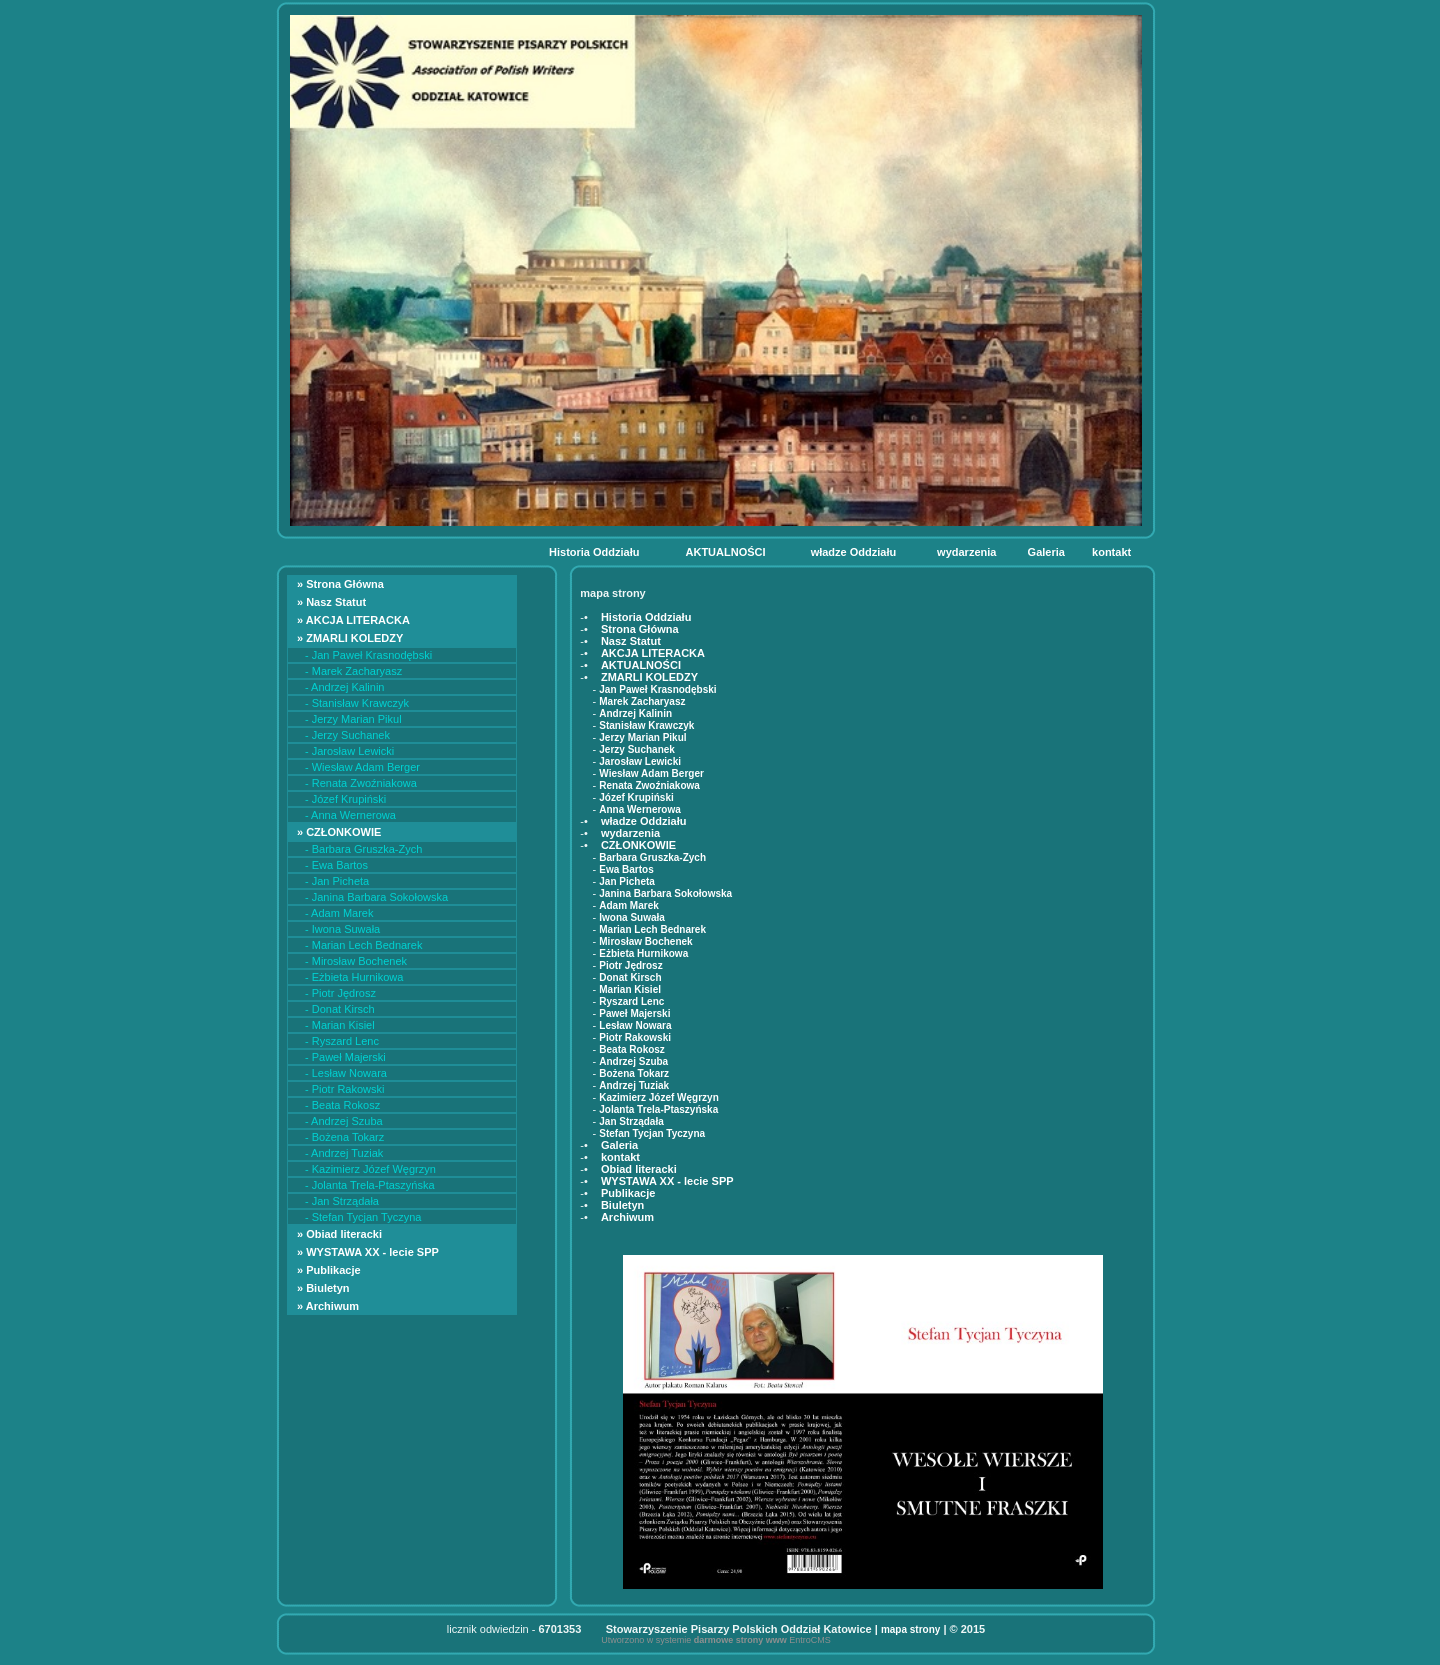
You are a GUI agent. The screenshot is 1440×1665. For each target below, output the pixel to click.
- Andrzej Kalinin (345, 687)
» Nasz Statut (333, 602)
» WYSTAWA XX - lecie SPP (371, 1252)
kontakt (1113, 552)
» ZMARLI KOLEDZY (351, 638)
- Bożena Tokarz (344, 1137)
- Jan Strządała (342, 1201)
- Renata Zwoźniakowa (361, 783)
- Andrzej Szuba (344, 1121)
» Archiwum (329, 1306)
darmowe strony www (740, 1640)
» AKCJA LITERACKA (355, 620)
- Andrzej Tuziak (344, 1153)
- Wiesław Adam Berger (362, 767)
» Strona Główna (342, 584)
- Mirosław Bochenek (356, 961)
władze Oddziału (855, 552)
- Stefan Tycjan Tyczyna (363, 1217)
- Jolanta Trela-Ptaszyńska (370, 1185)
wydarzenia (968, 552)
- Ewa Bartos (336, 865)
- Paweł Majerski (345, 1057)
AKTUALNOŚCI (727, 552)
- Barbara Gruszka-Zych (363, 849)
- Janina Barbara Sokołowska (376, 897)
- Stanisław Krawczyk (357, 703)
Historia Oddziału (596, 552)
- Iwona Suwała (342, 929)
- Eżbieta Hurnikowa (354, 977)
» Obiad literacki (342, 1234)
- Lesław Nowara (346, 1073)
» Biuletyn (325, 1288)
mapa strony (910, 1629)
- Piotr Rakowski (344, 1089)
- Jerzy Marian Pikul (353, 719)
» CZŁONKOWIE (340, 832)
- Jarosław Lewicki (349, 751)
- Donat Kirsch (340, 1009)
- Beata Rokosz (342, 1105)
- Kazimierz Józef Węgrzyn (370, 1169)
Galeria (1048, 552)
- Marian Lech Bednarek (363, 945)
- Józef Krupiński (345, 799)
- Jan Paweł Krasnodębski (368, 655)
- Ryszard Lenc (342, 1041)
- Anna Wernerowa (350, 815)
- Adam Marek (339, 913)
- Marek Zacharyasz (353, 671)
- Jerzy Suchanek (347, 735)
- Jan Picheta (337, 881)
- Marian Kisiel (340, 1025)
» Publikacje (330, 1270)
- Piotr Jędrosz (340, 993)
